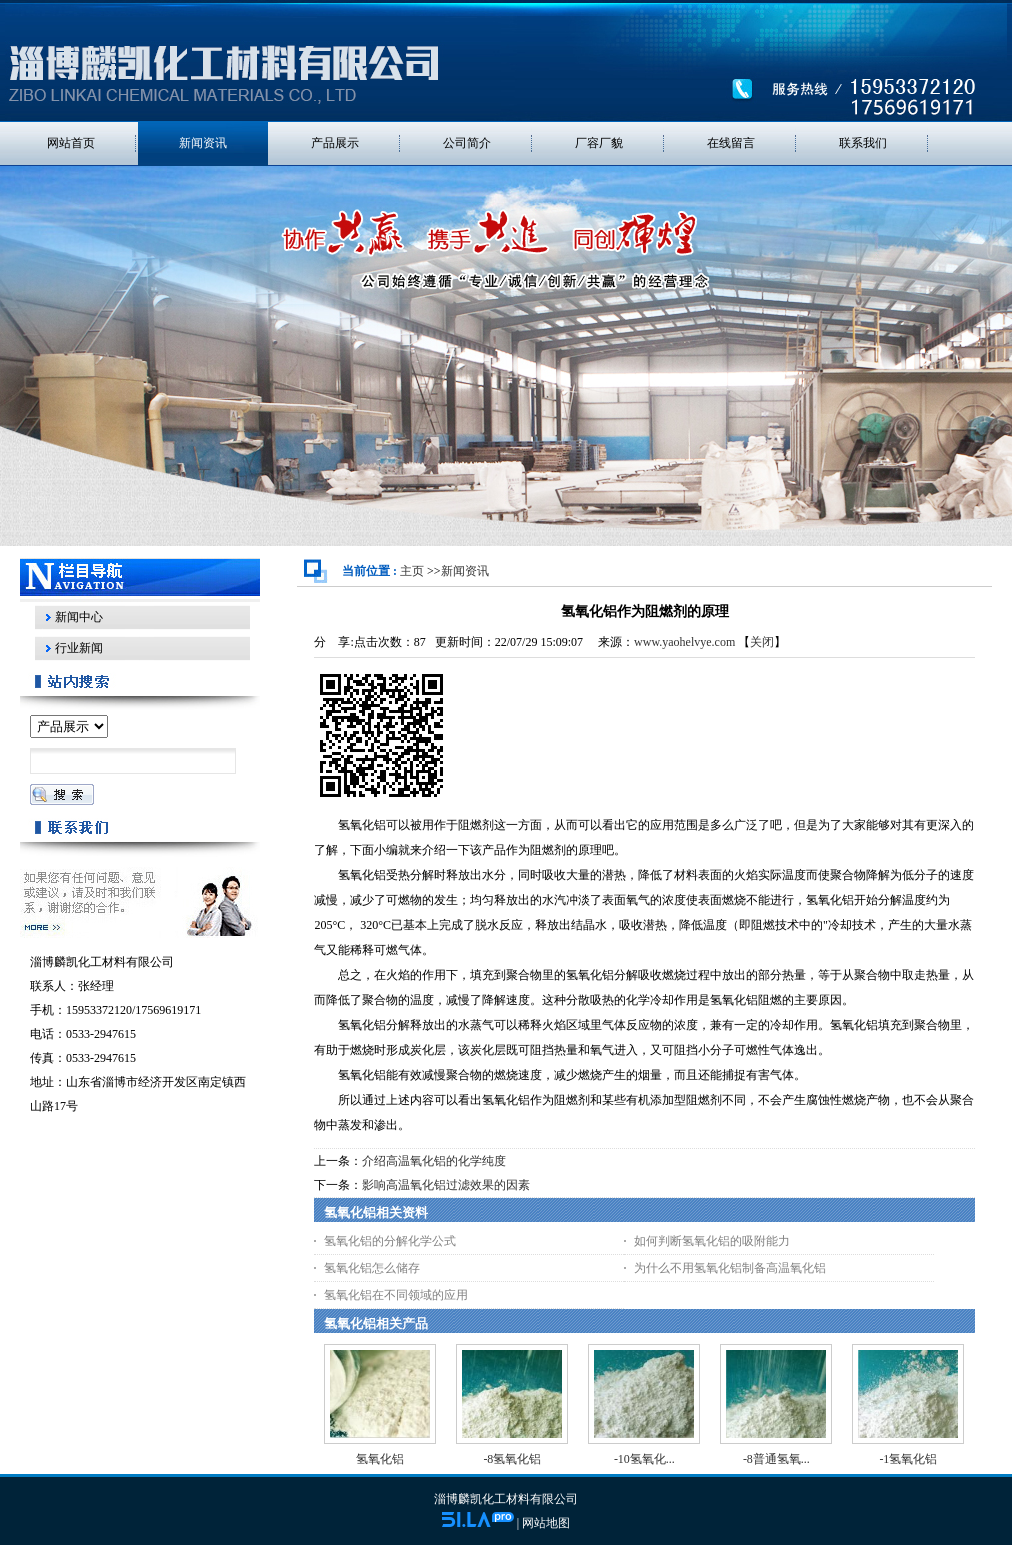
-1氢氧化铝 (908, 1459)
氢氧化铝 (380, 1459)
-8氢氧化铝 (512, 1459)
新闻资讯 (465, 571)
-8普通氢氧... (776, 1459)
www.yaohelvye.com (684, 642)
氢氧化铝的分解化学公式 (390, 1241)
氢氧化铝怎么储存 (372, 1268)
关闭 (762, 642)
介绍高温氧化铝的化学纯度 (434, 1161)
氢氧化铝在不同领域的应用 (396, 1295)
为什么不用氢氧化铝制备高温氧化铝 (730, 1268)
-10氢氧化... (644, 1459)
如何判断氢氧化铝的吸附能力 (712, 1241)
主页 (412, 571)
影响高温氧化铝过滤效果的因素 (446, 1185)
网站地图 (546, 1523)
